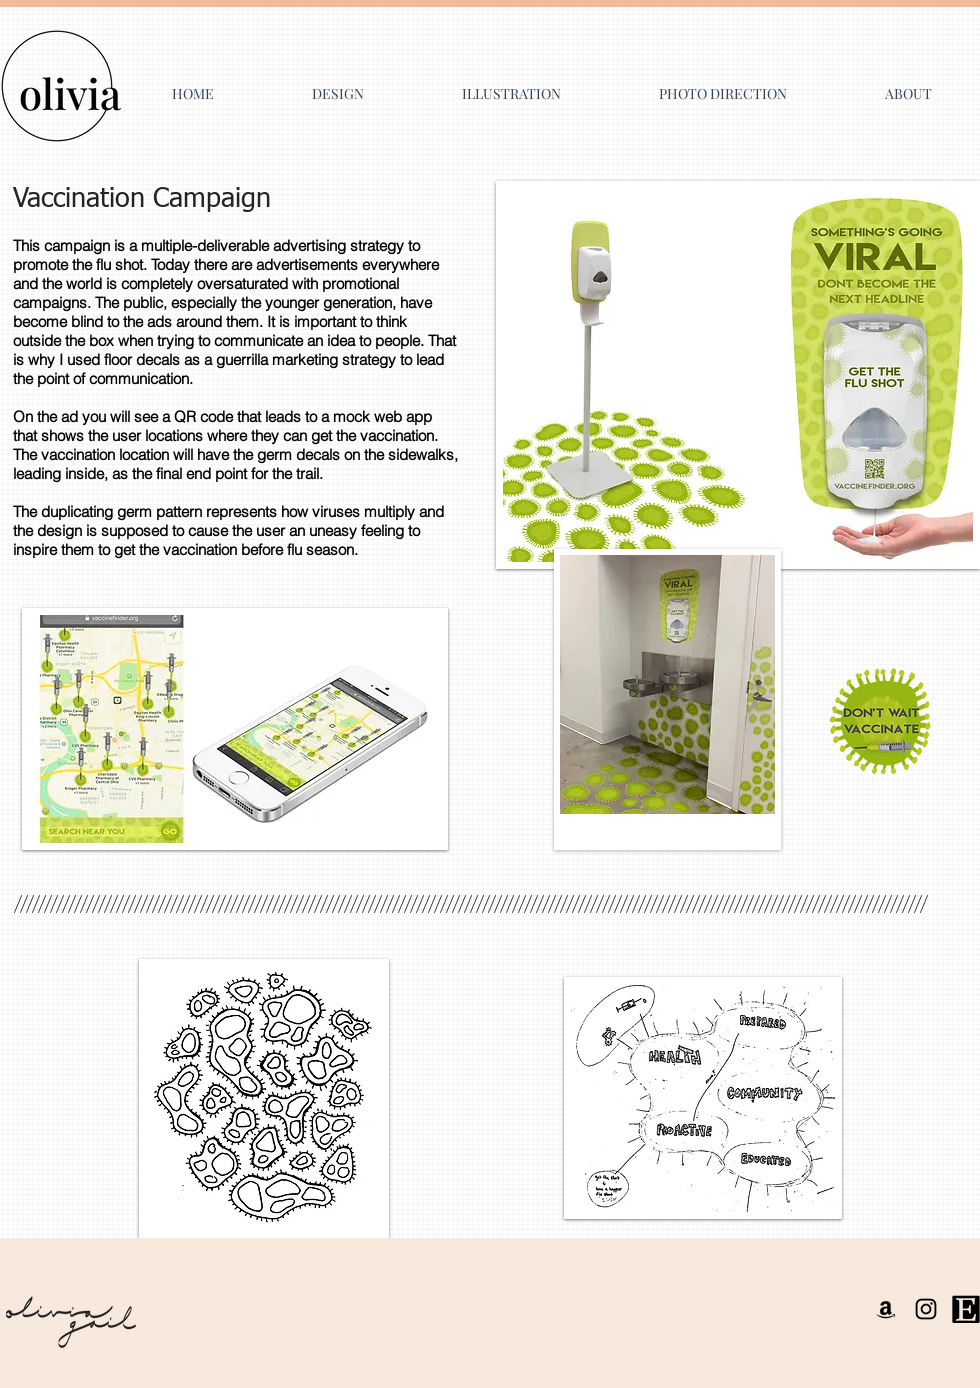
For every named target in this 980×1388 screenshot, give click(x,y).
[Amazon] (886, 1309)
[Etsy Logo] (966, 1309)
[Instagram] (926, 1309)
